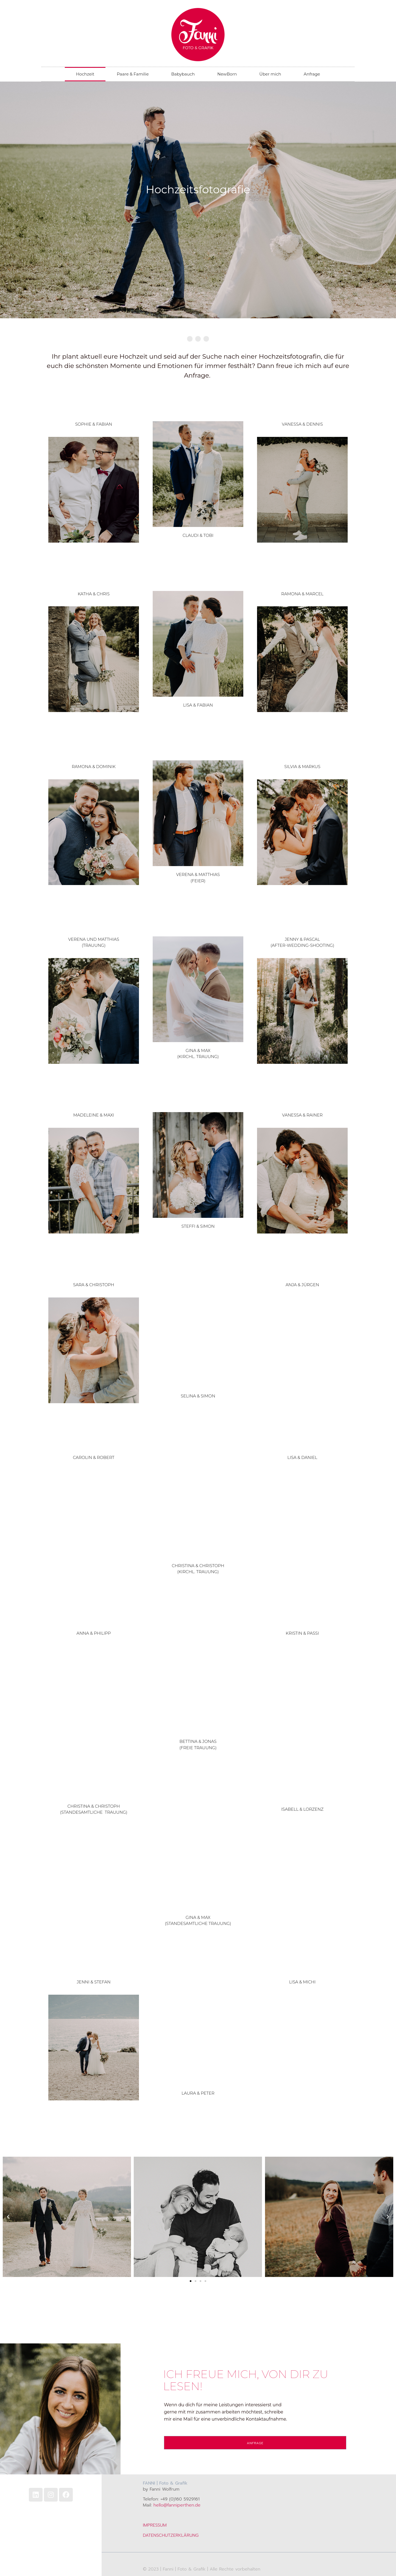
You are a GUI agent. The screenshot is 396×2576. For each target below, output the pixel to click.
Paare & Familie (133, 74)
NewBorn (227, 74)
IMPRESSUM (155, 2525)
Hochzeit (85, 74)
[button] (8, 2217)
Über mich (270, 74)
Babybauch (183, 74)
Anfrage (312, 74)
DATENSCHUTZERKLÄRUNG (171, 2535)
